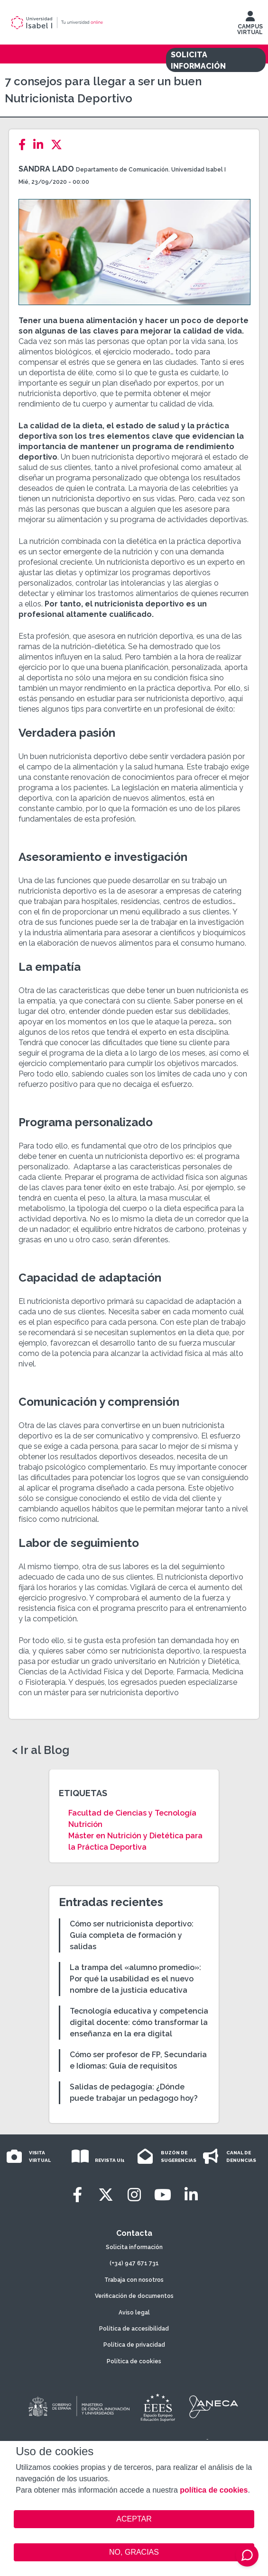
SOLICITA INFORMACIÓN (198, 60)
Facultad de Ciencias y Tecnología (132, 1812)
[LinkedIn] (41, 145)
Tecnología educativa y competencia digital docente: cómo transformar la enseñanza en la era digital (139, 2022)
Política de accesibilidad (134, 2328)
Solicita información (134, 2247)
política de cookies (214, 2490)
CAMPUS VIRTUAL (250, 25)
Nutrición (85, 1824)
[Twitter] (59, 145)
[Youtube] (162, 2195)
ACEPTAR (134, 2519)
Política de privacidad (134, 2344)
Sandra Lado (46, 168)
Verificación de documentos (134, 2296)
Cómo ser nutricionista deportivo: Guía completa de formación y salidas (132, 1935)
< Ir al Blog (40, 1750)
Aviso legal (134, 2312)
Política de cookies (134, 2361)
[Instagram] (134, 2195)
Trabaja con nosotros (134, 2280)
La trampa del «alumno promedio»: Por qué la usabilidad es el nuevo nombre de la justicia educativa (135, 1979)
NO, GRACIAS (134, 2552)
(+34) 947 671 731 (134, 2263)
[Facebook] (24, 145)
